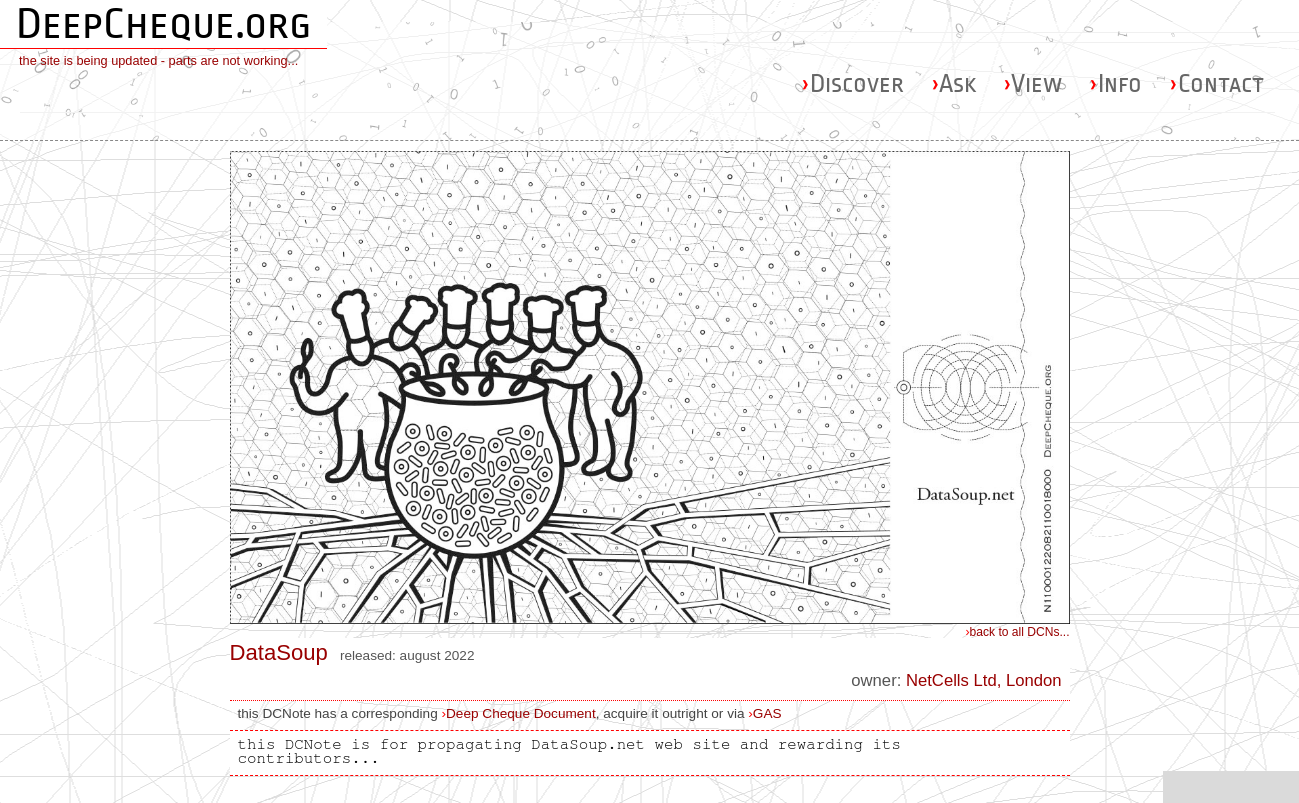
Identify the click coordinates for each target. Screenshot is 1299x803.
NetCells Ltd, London (984, 680)
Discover (852, 83)
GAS (767, 713)
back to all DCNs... (1018, 632)
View (1032, 83)
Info (1115, 83)
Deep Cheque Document (521, 713)
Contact (1216, 83)
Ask (953, 83)
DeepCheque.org (163, 24)
